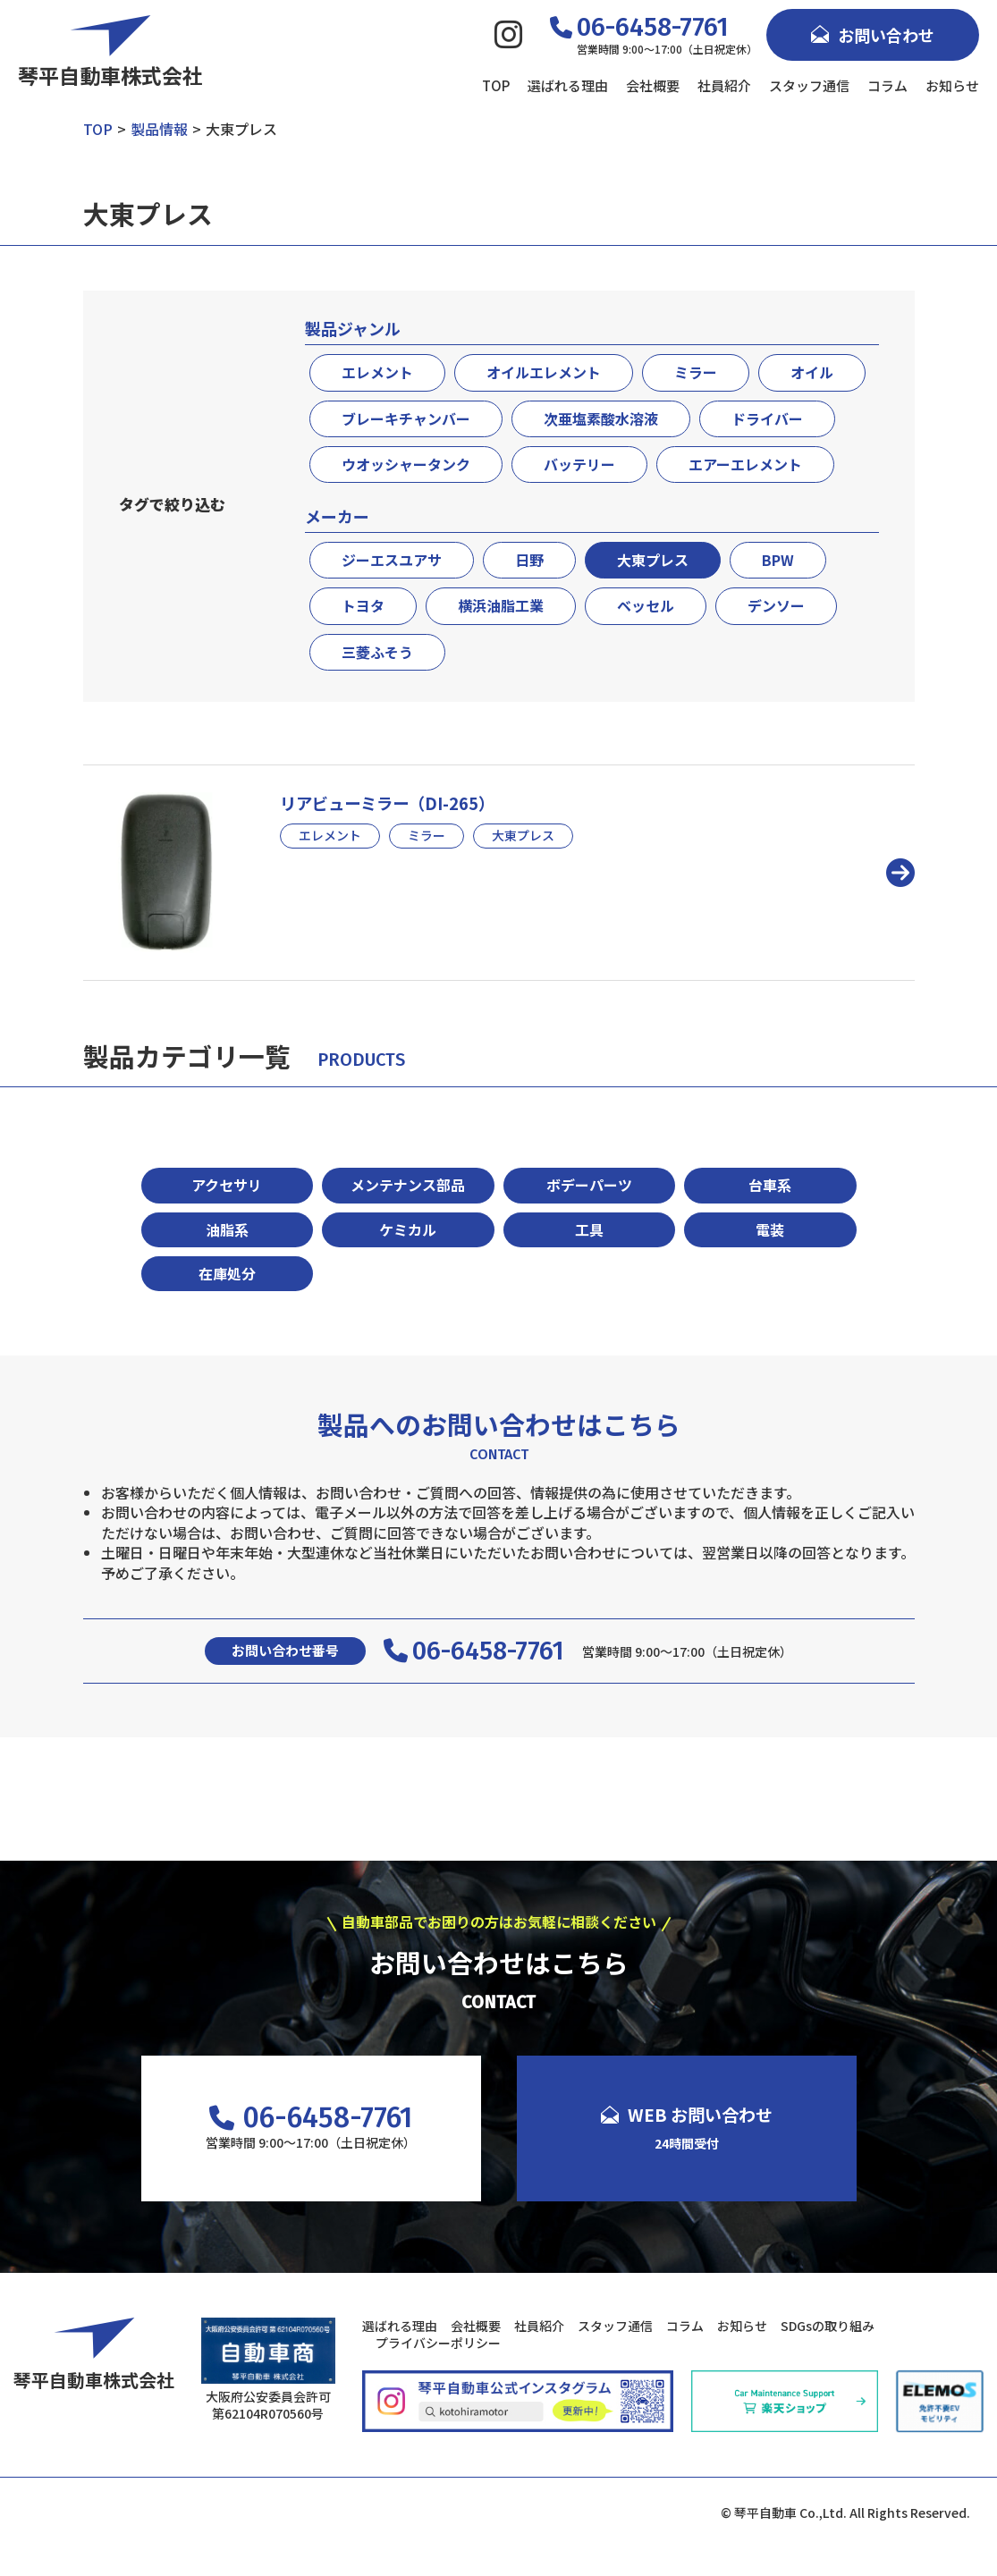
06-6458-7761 (474, 1651)
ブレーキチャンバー (406, 418)
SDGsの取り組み (827, 2326)
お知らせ (952, 85)
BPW (778, 559)
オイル (811, 372)
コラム (887, 85)
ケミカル (407, 1229)
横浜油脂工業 (501, 605)
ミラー (695, 372)
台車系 (769, 1184)
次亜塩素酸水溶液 (601, 418)
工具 (589, 1229)
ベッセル (645, 605)
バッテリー (579, 464)
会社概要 (653, 85)
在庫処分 (227, 1273)
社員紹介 (724, 85)
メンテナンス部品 (408, 1184)
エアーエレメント (745, 464)
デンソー (776, 605)
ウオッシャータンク (406, 464)
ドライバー (767, 418)
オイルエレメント (543, 372)
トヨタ (363, 605)
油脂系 (227, 1229)
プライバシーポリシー (438, 2343)
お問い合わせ (872, 34)
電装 (770, 1229)
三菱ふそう (377, 652)
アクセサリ (226, 1184)
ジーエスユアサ (392, 559)
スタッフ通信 (809, 85)
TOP (496, 85)
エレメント (377, 372)
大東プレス (653, 559)
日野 (529, 559)
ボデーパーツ (589, 1184)
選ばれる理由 (568, 85)
